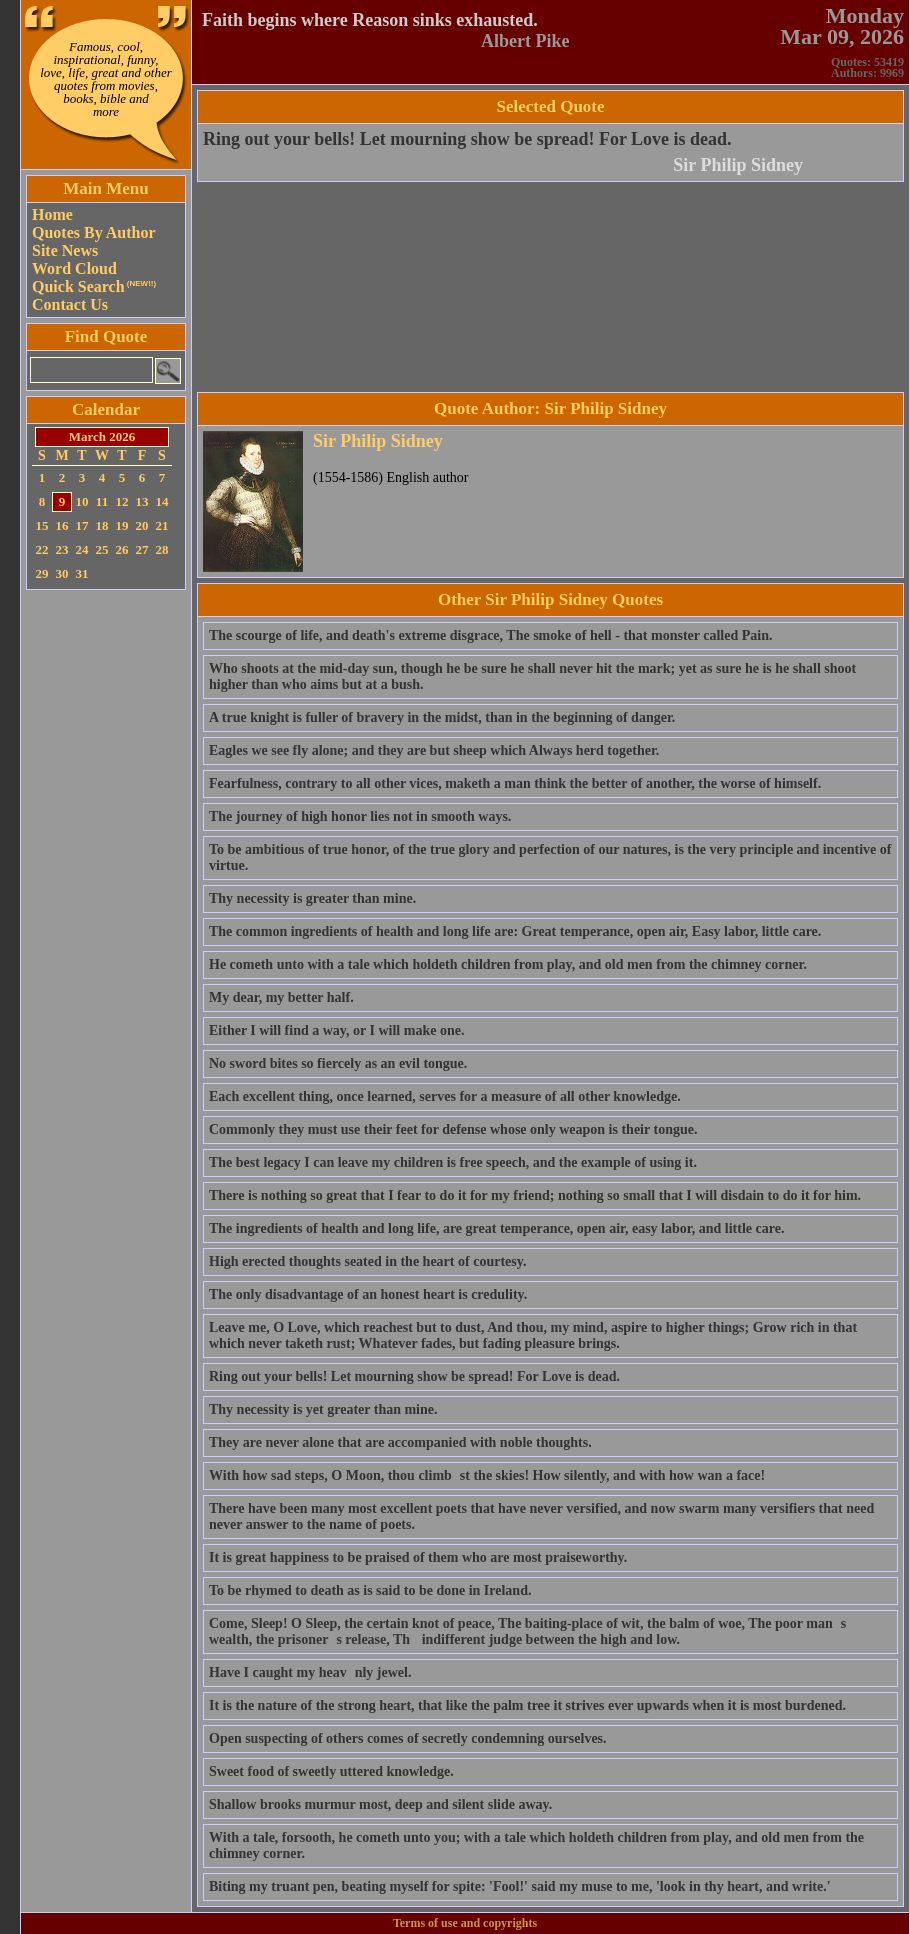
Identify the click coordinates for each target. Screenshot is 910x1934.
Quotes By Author (94, 232)
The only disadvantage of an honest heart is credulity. (368, 1294)
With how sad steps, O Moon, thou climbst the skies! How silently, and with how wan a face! (487, 1475)
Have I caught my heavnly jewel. (310, 1672)
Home (52, 214)
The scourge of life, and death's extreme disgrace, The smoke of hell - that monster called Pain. (490, 635)
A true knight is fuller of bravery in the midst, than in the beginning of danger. (442, 717)
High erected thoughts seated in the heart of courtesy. (367, 1261)
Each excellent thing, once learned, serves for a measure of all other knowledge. (445, 1096)
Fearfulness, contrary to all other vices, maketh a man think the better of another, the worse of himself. (515, 783)
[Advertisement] (106, 895)
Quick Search (94, 286)
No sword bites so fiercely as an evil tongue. (338, 1063)
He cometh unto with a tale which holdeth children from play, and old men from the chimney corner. (508, 964)
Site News (65, 250)
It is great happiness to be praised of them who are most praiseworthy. (418, 1557)
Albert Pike (525, 41)
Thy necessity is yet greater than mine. (323, 1409)
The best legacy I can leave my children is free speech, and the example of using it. (453, 1162)
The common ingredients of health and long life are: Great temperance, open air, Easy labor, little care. (515, 931)
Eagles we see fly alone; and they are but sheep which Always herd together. (434, 750)
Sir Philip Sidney (738, 165)
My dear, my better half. (281, 997)
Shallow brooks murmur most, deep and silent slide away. (380, 1804)
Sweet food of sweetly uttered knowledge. (331, 1771)
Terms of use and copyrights (465, 1923)
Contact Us (70, 304)
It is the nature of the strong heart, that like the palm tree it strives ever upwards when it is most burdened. (527, 1705)
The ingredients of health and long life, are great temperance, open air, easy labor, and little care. (496, 1228)
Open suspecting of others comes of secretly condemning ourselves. (408, 1738)
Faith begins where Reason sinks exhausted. (370, 20)
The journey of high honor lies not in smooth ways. (360, 816)
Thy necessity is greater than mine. (312, 898)
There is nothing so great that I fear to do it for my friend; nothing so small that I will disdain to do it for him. (535, 1195)
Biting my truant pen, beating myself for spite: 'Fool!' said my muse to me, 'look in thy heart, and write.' (520, 1886)
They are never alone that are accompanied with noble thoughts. (400, 1442)
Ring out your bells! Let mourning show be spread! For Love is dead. (467, 139)
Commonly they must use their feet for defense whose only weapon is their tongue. (453, 1129)
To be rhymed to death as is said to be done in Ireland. (370, 1590)
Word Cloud (74, 268)
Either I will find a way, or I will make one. (336, 1030)
